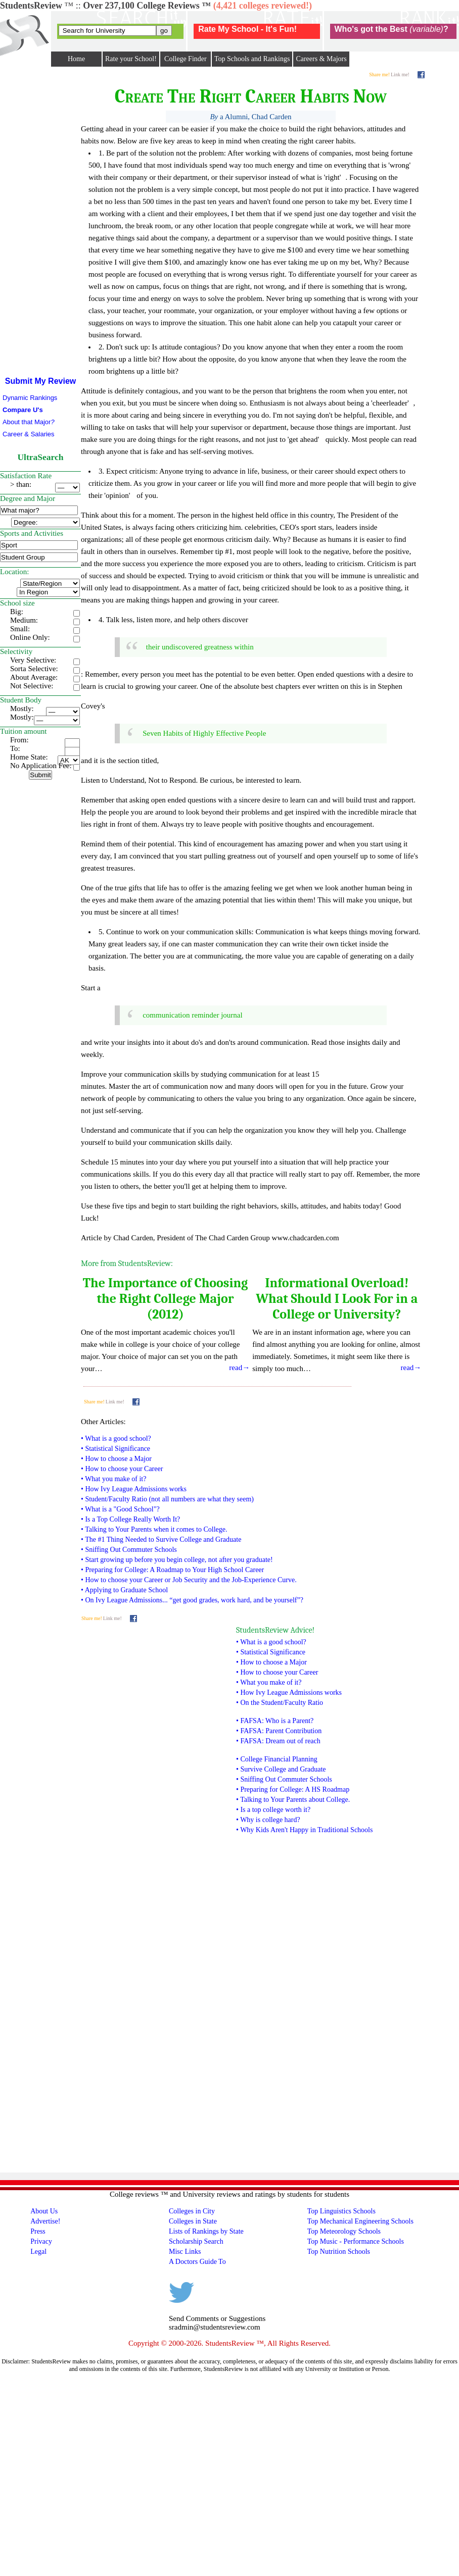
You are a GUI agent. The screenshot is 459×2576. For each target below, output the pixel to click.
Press (37, 2231)
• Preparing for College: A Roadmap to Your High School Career (172, 1570)
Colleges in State (193, 2221)
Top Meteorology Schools (344, 2231)
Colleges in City (192, 2211)
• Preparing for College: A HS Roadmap (292, 1789)
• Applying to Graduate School (124, 1590)
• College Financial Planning (276, 1759)
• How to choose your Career (122, 1469)
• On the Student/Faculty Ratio (279, 1702)
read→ (239, 1367)
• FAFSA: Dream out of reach (278, 1741)
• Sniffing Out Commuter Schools (129, 1549)
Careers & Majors (321, 59)
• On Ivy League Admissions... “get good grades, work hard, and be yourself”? (192, 1600)
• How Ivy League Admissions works (134, 1489)
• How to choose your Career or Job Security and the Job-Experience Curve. (189, 1580)
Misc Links (185, 2251)
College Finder (185, 59)
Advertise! (45, 2221)
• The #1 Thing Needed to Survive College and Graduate (161, 1539)
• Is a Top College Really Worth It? (130, 1519)
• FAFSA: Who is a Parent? (274, 1721)
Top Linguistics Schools (341, 2211)
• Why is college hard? (268, 1820)
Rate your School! (131, 59)
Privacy (41, 2241)
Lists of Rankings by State (206, 2231)
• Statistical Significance (115, 1448)
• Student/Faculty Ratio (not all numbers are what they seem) (167, 1499)
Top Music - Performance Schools (355, 2241)
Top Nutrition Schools (338, 2251)
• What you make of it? (113, 1479)
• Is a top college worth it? (273, 1809)
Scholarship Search (196, 2241)
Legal (38, 2251)
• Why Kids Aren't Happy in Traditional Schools (304, 1830)
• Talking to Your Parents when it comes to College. (154, 1529)
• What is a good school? (116, 1438)
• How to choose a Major (116, 1458)
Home (76, 59)
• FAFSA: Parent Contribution (279, 1731)
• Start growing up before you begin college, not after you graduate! (177, 1559)
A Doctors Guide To (197, 2261)
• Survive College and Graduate (281, 1769)
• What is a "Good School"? (120, 1509)
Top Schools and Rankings (252, 59)
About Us (44, 2211)
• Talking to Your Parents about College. (293, 1799)
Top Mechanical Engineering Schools (360, 2221)
